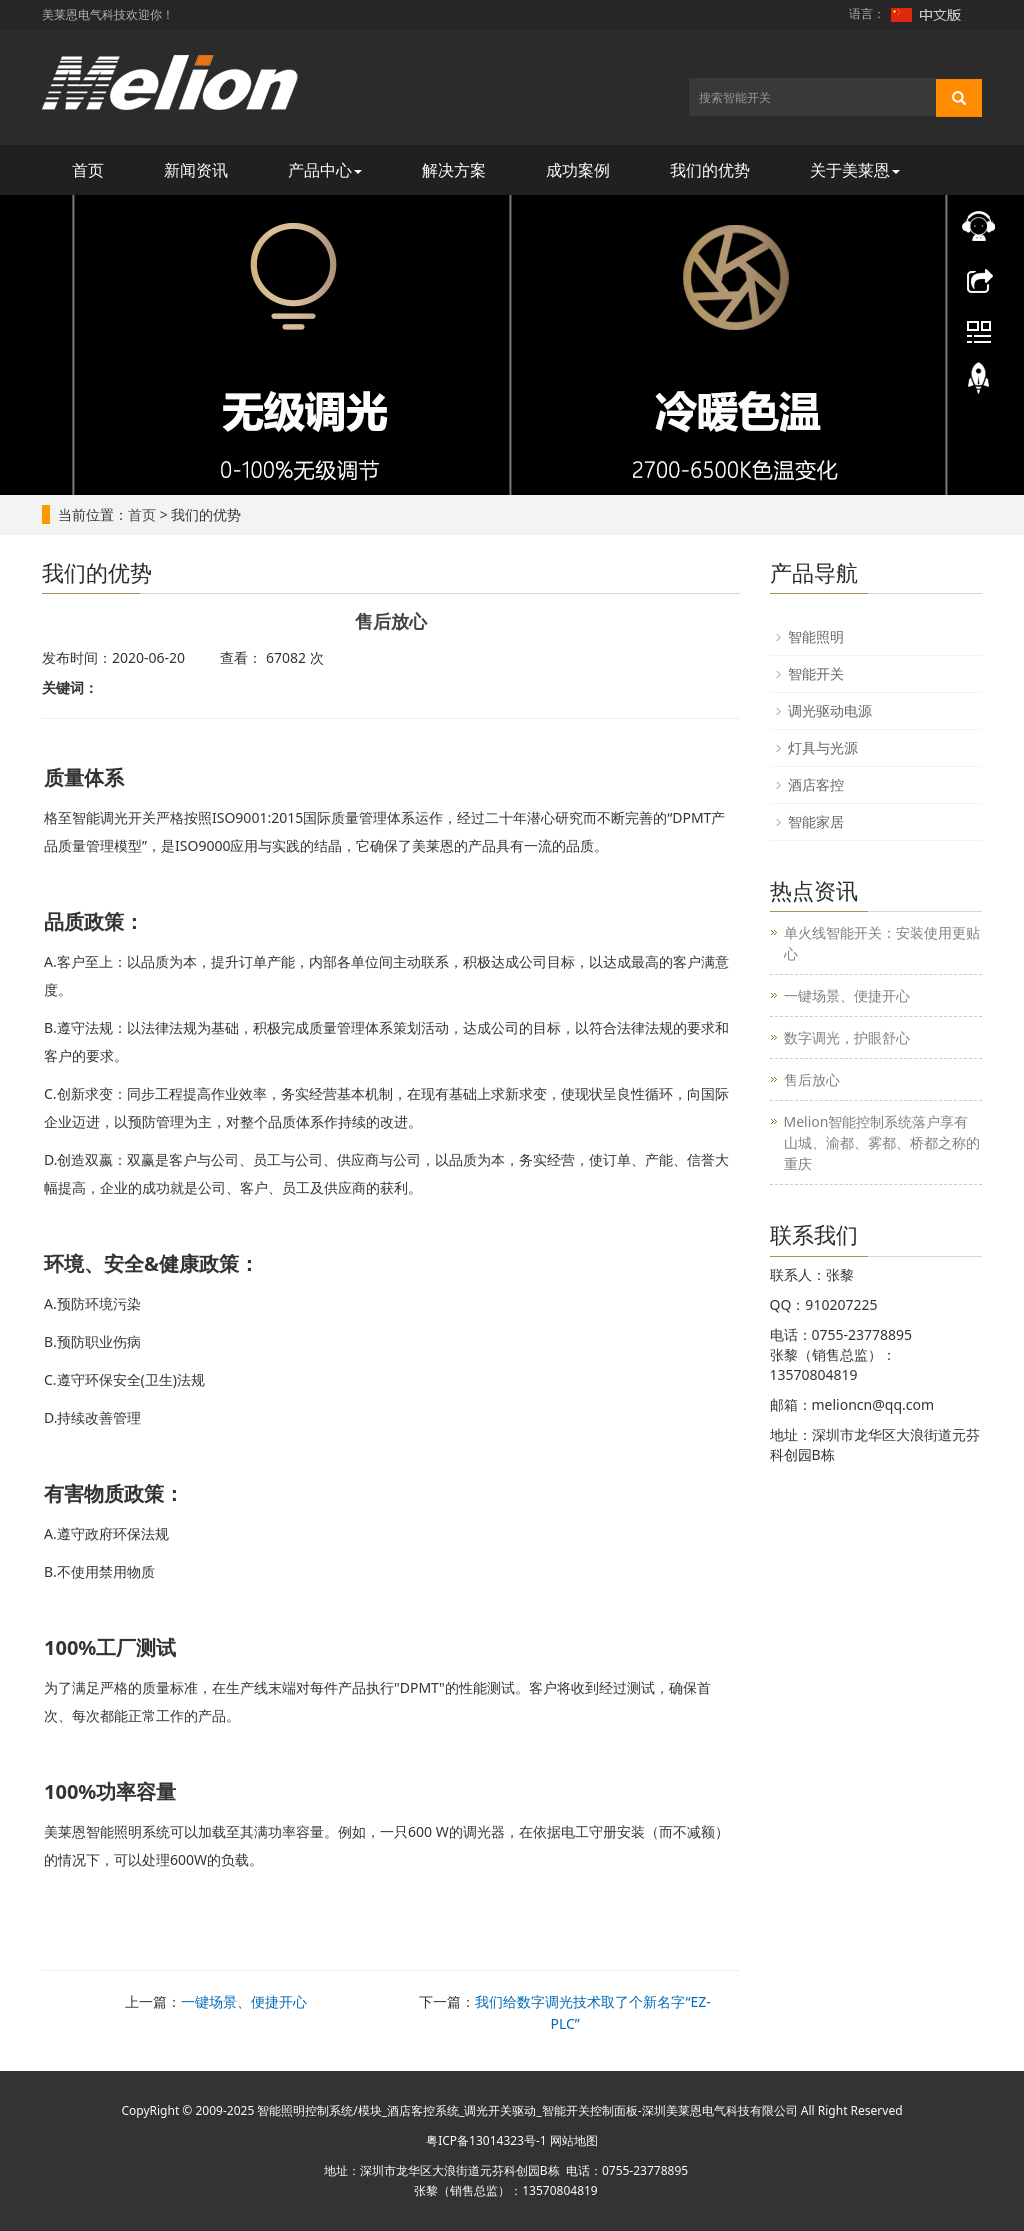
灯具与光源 (823, 747)
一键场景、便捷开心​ (244, 2001)
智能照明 (816, 636)
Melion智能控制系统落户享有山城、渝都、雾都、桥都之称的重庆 (882, 1142)
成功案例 (578, 170)
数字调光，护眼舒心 (847, 1037)
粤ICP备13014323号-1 (486, 2140)
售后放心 (812, 1079)
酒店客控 (816, 784)
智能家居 (816, 821)
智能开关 (816, 673)
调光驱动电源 (830, 710)
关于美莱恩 (855, 170)
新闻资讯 (196, 170)
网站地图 (574, 2140)
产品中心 (325, 170)
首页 (88, 170)
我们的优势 (710, 170)
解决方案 (454, 170)
